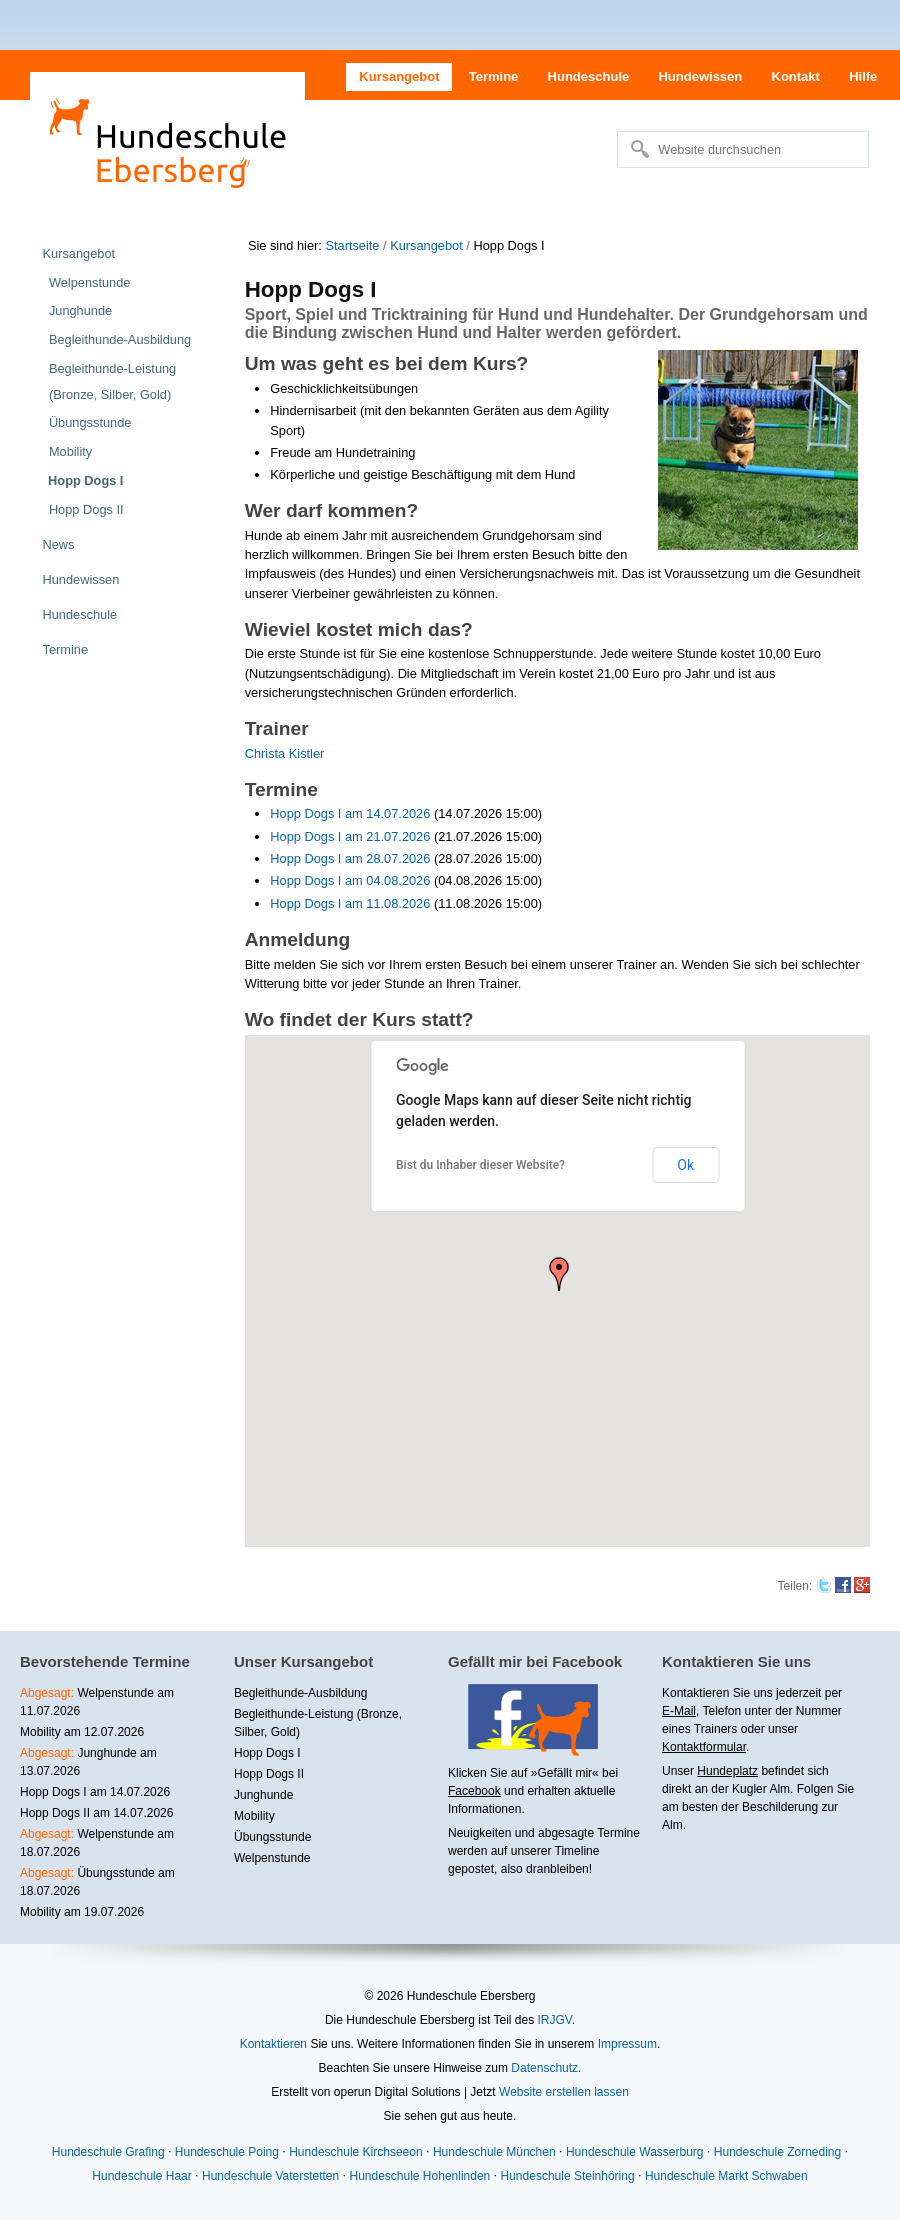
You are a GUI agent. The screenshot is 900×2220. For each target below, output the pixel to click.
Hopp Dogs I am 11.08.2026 (350, 903)
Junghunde (263, 1795)
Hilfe (863, 76)
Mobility (254, 1816)
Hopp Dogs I (267, 1753)
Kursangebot (399, 76)
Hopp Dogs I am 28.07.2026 (350, 858)
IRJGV (554, 2020)
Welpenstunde (272, 1858)
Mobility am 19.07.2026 (82, 1912)
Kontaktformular (704, 1747)
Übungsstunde (272, 1837)
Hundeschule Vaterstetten (270, 2176)
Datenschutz (544, 2068)
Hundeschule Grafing (108, 2152)
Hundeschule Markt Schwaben (726, 2176)
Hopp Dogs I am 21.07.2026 (350, 836)
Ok (685, 1165)
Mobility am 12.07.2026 (82, 1732)
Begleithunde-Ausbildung (300, 1693)
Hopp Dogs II (269, 1774)
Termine (494, 76)
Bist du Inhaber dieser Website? (480, 1165)
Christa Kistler (285, 753)
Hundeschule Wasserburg (635, 2152)
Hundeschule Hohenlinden (419, 2176)
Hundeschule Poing (227, 2152)
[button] (559, 1274)
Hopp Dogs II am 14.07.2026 (96, 1813)
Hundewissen (700, 76)
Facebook (474, 1791)
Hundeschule (589, 76)
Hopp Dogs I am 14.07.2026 (350, 813)
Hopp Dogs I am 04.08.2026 (350, 880)
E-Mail (679, 1711)
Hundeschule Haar (141, 2176)
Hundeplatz (727, 1771)
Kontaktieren (273, 2044)
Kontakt (796, 76)
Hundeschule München (494, 2152)
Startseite (352, 245)
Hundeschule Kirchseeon (355, 2152)
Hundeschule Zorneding (777, 2152)
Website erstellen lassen (564, 2092)
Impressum (627, 2044)
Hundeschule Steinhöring (568, 2176)
